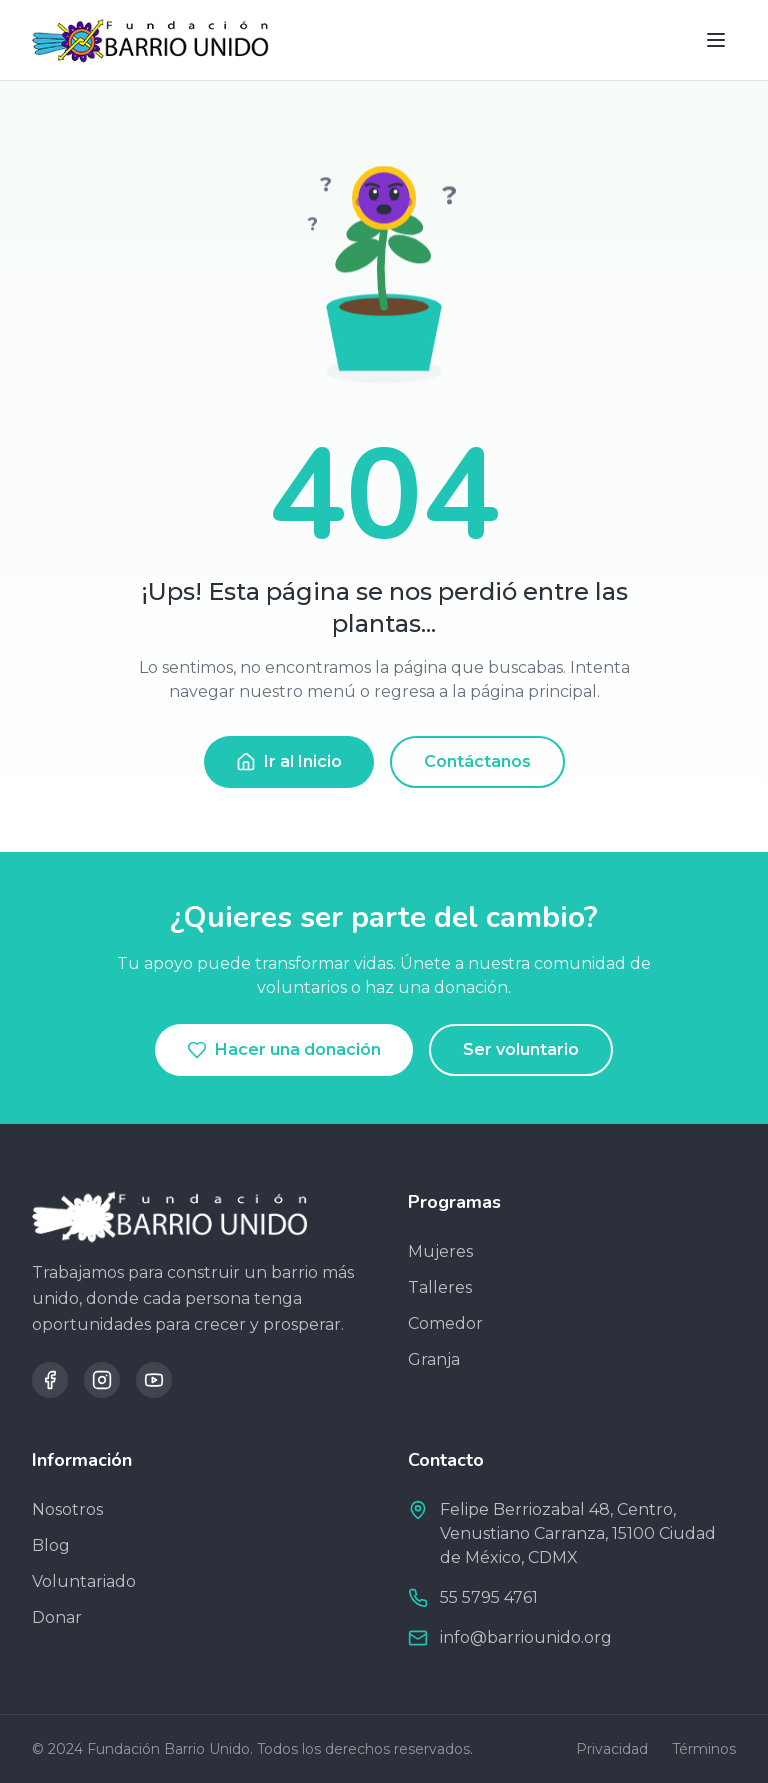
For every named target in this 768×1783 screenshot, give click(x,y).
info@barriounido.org (526, 1637)
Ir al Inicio (289, 762)
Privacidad (612, 1749)
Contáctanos (477, 761)
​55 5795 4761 (489, 1597)
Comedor (445, 1323)
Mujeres (440, 1251)
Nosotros (67, 1509)
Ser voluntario (521, 1049)
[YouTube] (154, 1380)
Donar (57, 1617)
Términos (704, 1749)
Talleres (440, 1287)
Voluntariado (84, 1581)
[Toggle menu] (716, 40)
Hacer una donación (284, 1050)
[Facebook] (50, 1380)
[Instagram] (102, 1380)
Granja (434, 1359)
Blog (51, 1545)
